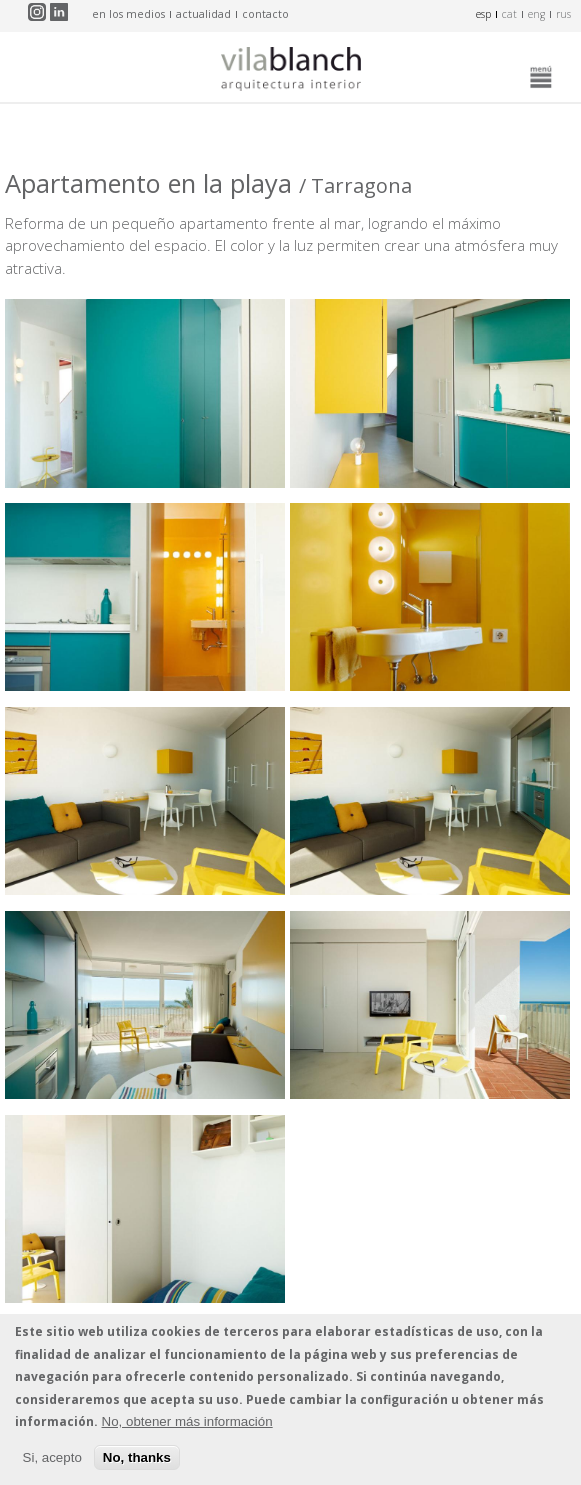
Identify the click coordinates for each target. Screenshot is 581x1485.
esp (483, 14)
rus (563, 14)
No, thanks (137, 1457)
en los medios (128, 14)
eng (536, 14)
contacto (265, 14)
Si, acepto (52, 1457)
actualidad (203, 14)
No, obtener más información (187, 1421)
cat (509, 14)
